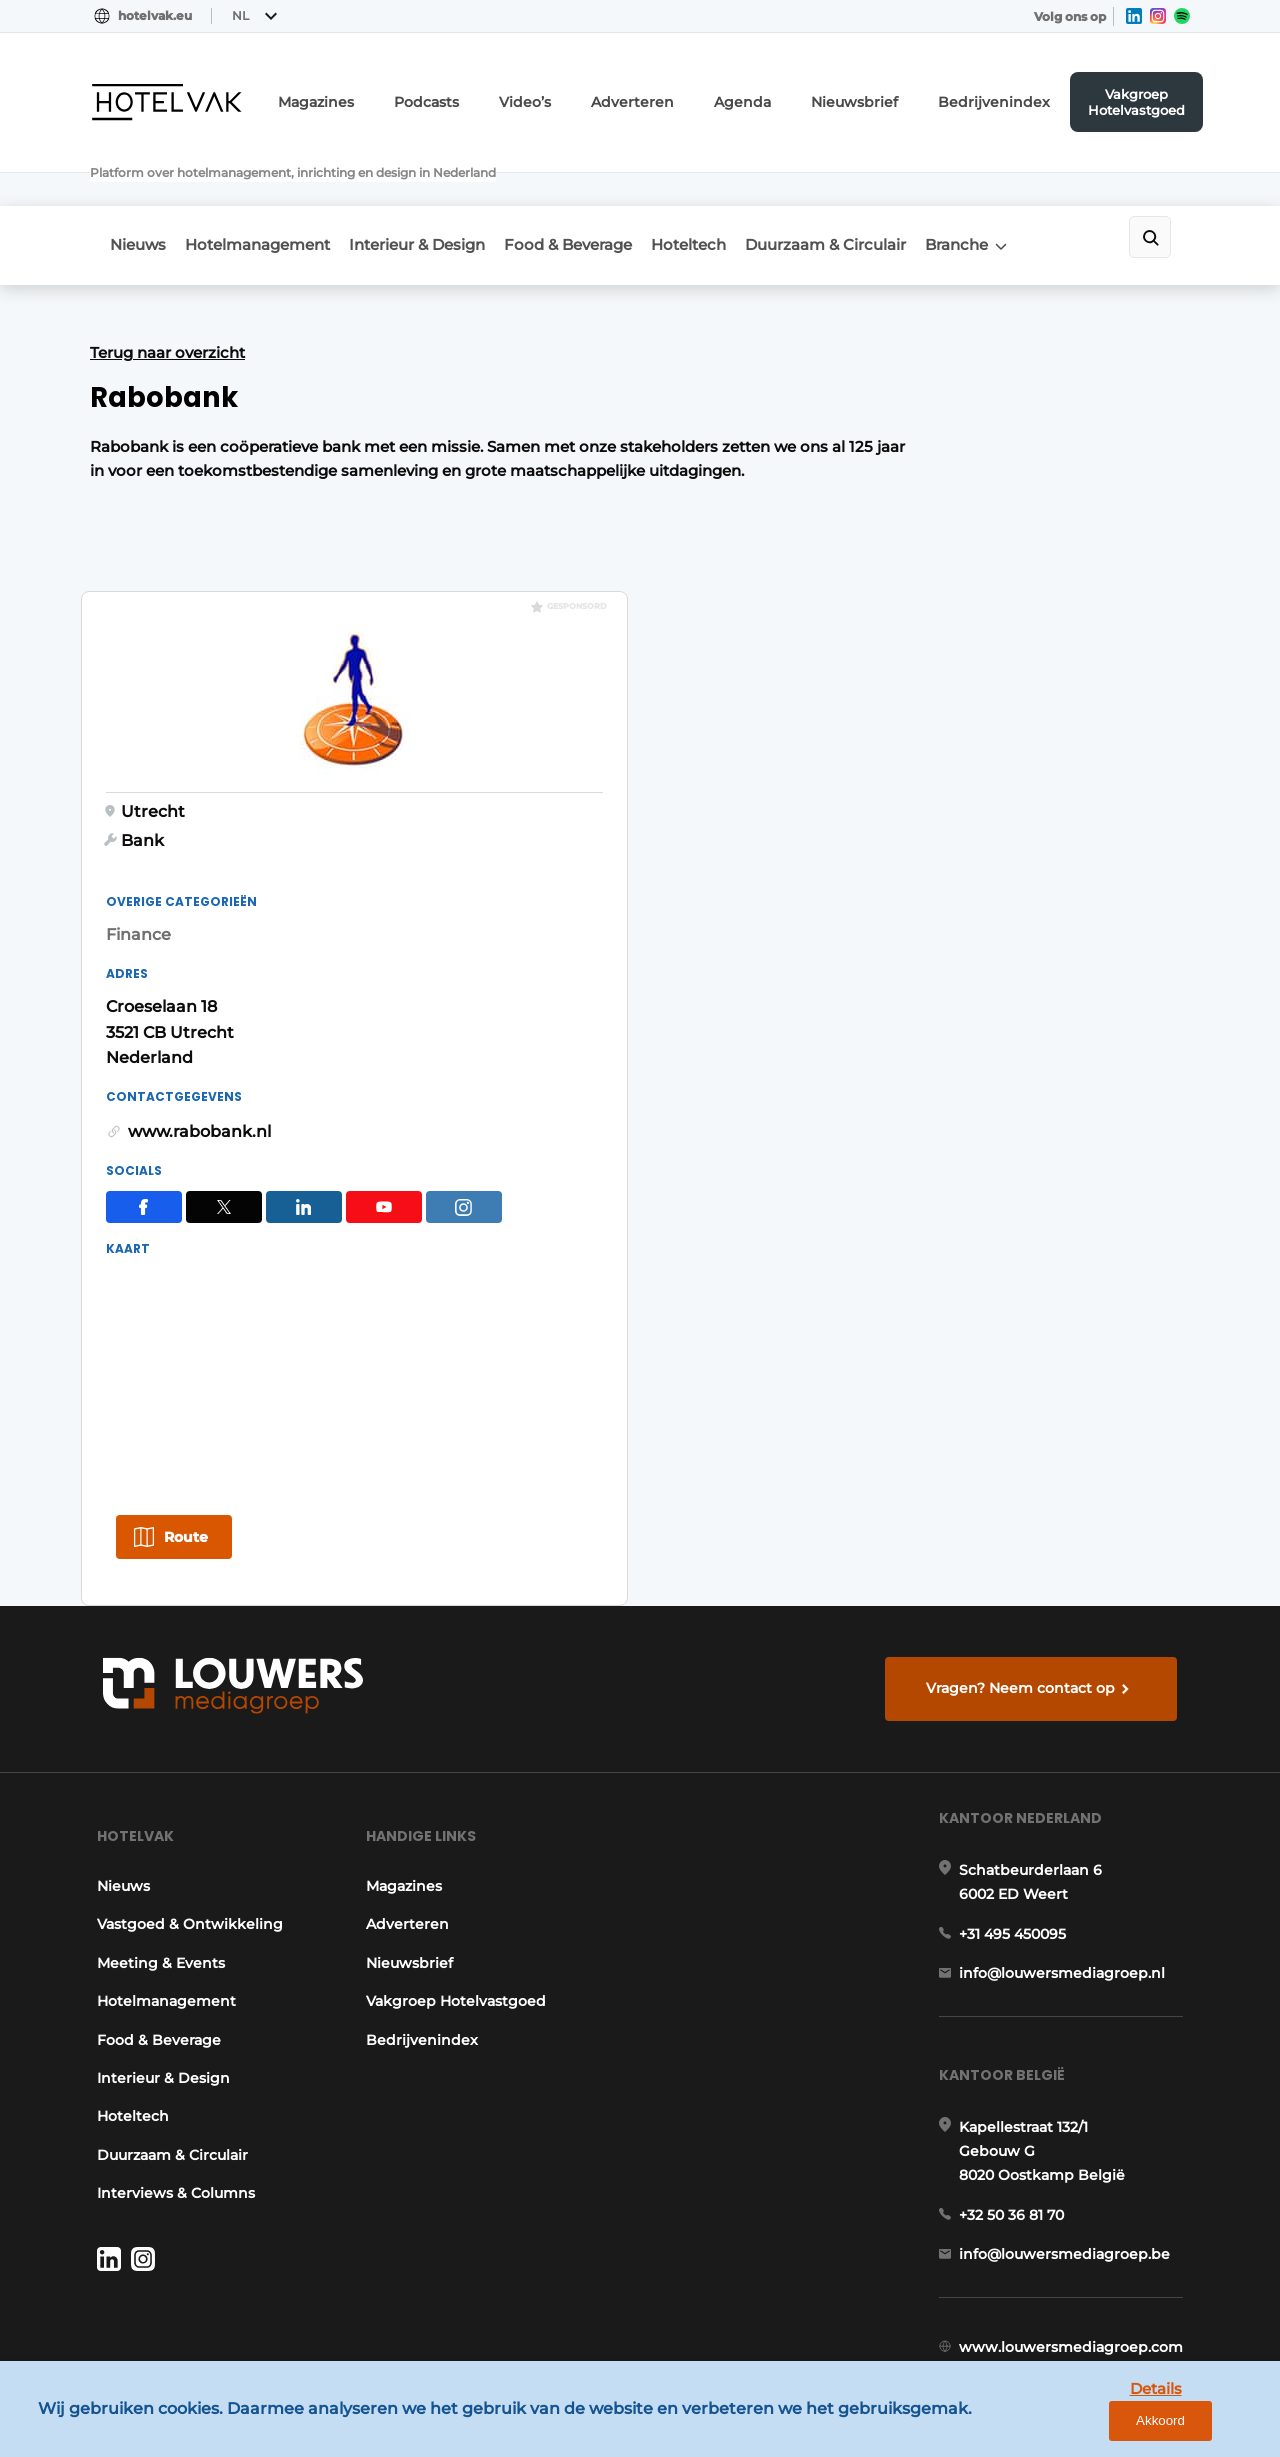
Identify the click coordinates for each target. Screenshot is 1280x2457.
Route (911, 1310)
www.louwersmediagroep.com (1078, 2283)
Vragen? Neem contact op (1025, 1554)
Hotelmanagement (270, 191)
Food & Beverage (607, 191)
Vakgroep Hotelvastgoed (1143, 95)
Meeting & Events (154, 1852)
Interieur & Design (443, 191)
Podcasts (508, 95)
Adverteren (694, 95)
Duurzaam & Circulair (890, 191)
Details (1111, 2425)
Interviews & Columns (169, 2082)
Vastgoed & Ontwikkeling (183, 1814)
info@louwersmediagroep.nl (1069, 1879)
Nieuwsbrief (891, 95)
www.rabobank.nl (924, 865)
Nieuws (138, 191)
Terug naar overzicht (167, 293)
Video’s (598, 95)
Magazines (408, 95)
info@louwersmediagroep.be (1071, 2179)
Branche (1034, 191)
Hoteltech (740, 191)
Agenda (791, 95)
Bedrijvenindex (1012, 95)
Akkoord (1205, 2426)
